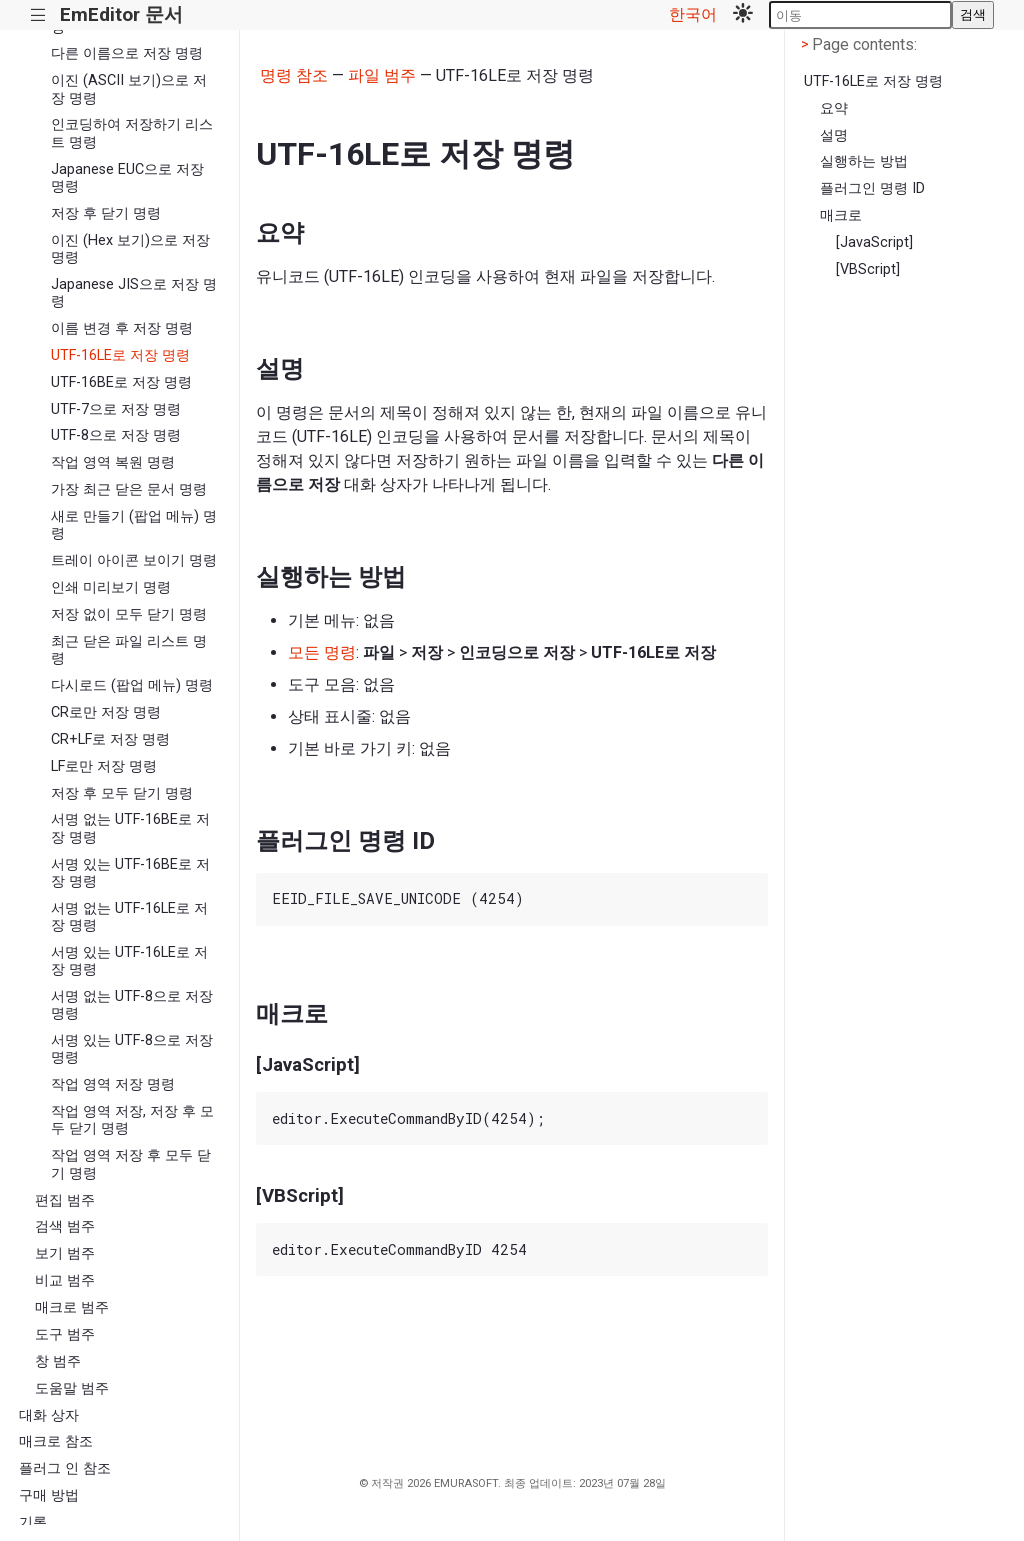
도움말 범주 (72, 1388)
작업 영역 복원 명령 (113, 462)
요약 (834, 108)
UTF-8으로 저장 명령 (116, 435)
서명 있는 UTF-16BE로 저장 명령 (130, 873)
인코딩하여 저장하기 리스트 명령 (132, 133)
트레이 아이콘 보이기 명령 (134, 560)
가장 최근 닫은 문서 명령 (129, 489)
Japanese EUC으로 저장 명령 (127, 178)
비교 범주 (65, 1280)
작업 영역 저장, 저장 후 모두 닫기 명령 (132, 1120)
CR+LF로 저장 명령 (110, 739)
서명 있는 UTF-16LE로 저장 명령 (129, 961)
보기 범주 (65, 1253)
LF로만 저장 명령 (104, 766)
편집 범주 (65, 1200)
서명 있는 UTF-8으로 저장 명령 (132, 1049)
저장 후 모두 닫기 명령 (122, 793)
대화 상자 (49, 1415)
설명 (834, 135)
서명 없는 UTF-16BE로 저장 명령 (130, 828)
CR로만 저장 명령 (106, 712)
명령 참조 (294, 75)
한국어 (693, 14)
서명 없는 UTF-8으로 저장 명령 (132, 1005)
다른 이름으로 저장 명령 (127, 53)
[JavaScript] (874, 242)
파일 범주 (382, 75)
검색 (973, 14)
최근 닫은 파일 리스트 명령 (129, 650)
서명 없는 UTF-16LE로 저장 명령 (129, 917)
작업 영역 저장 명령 (113, 1084)
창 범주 (58, 1361)
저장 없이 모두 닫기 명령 (129, 614)
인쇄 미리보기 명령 (111, 587)
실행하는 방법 (864, 161)
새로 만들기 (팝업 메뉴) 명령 (134, 525)
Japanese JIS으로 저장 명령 (134, 293)
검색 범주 (65, 1226)
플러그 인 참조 (65, 1468)
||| (38, 15)
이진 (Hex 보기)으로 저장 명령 (130, 249)
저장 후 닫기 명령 (106, 213)
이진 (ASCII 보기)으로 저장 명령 (129, 89)
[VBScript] (868, 269)
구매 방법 (49, 1495)
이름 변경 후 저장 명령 (122, 328)
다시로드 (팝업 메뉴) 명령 (132, 685)
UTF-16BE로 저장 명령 (121, 382)
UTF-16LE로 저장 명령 (120, 355)
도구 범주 (65, 1334)
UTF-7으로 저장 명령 (116, 409)
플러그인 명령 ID (872, 188)
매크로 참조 (56, 1441)
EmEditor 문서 (121, 14)
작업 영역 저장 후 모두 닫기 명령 (131, 1164)
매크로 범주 (72, 1307)
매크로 (841, 215)
